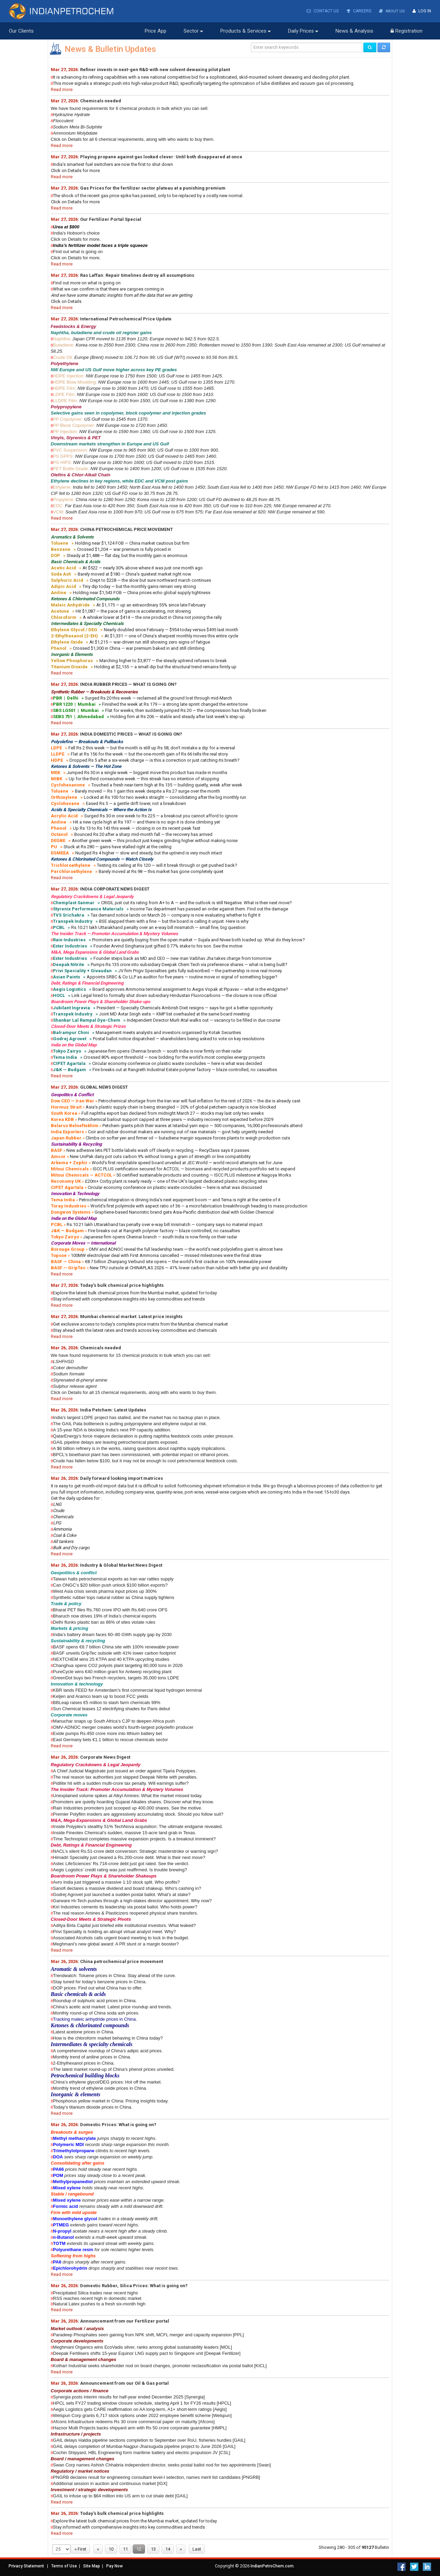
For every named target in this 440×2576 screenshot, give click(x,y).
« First (80, 2548)
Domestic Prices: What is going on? (118, 2124)
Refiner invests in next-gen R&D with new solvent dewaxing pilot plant (155, 69)
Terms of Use (64, 2565)
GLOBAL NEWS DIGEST (104, 1086)
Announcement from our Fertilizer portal (124, 2320)
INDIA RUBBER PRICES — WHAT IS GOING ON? (128, 683)
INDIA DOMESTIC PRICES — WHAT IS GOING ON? (131, 733)
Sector (193, 30)
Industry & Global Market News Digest (121, 1564)
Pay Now (114, 2565)
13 (153, 2548)
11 (125, 2548)
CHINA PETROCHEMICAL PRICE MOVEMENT (126, 529)
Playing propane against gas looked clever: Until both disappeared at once (161, 156)
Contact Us (322, 11)
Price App (155, 30)
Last (196, 2548)
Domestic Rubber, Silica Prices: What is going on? (134, 2285)
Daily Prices (303, 30)
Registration (406, 30)
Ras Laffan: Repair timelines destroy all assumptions (137, 274)
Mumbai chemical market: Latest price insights (131, 1316)
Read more (62, 89)
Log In (421, 11)
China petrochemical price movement (121, 1961)
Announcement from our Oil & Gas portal (124, 2382)
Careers (357, 11)
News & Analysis (354, 30)
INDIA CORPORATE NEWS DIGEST (115, 888)
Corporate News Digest (105, 1756)
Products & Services (245, 30)
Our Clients (21, 30)
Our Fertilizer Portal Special (110, 219)
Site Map (91, 2565)
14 (167, 2548)
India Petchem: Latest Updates (113, 1409)
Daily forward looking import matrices (121, 1477)
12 (138, 2548)
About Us (391, 11)
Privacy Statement (26, 2565)
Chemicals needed (100, 100)
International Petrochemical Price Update (126, 318)
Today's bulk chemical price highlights (122, 1284)
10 (111, 2548)
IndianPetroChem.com (272, 2565)
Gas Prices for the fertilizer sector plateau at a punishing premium (153, 187)
